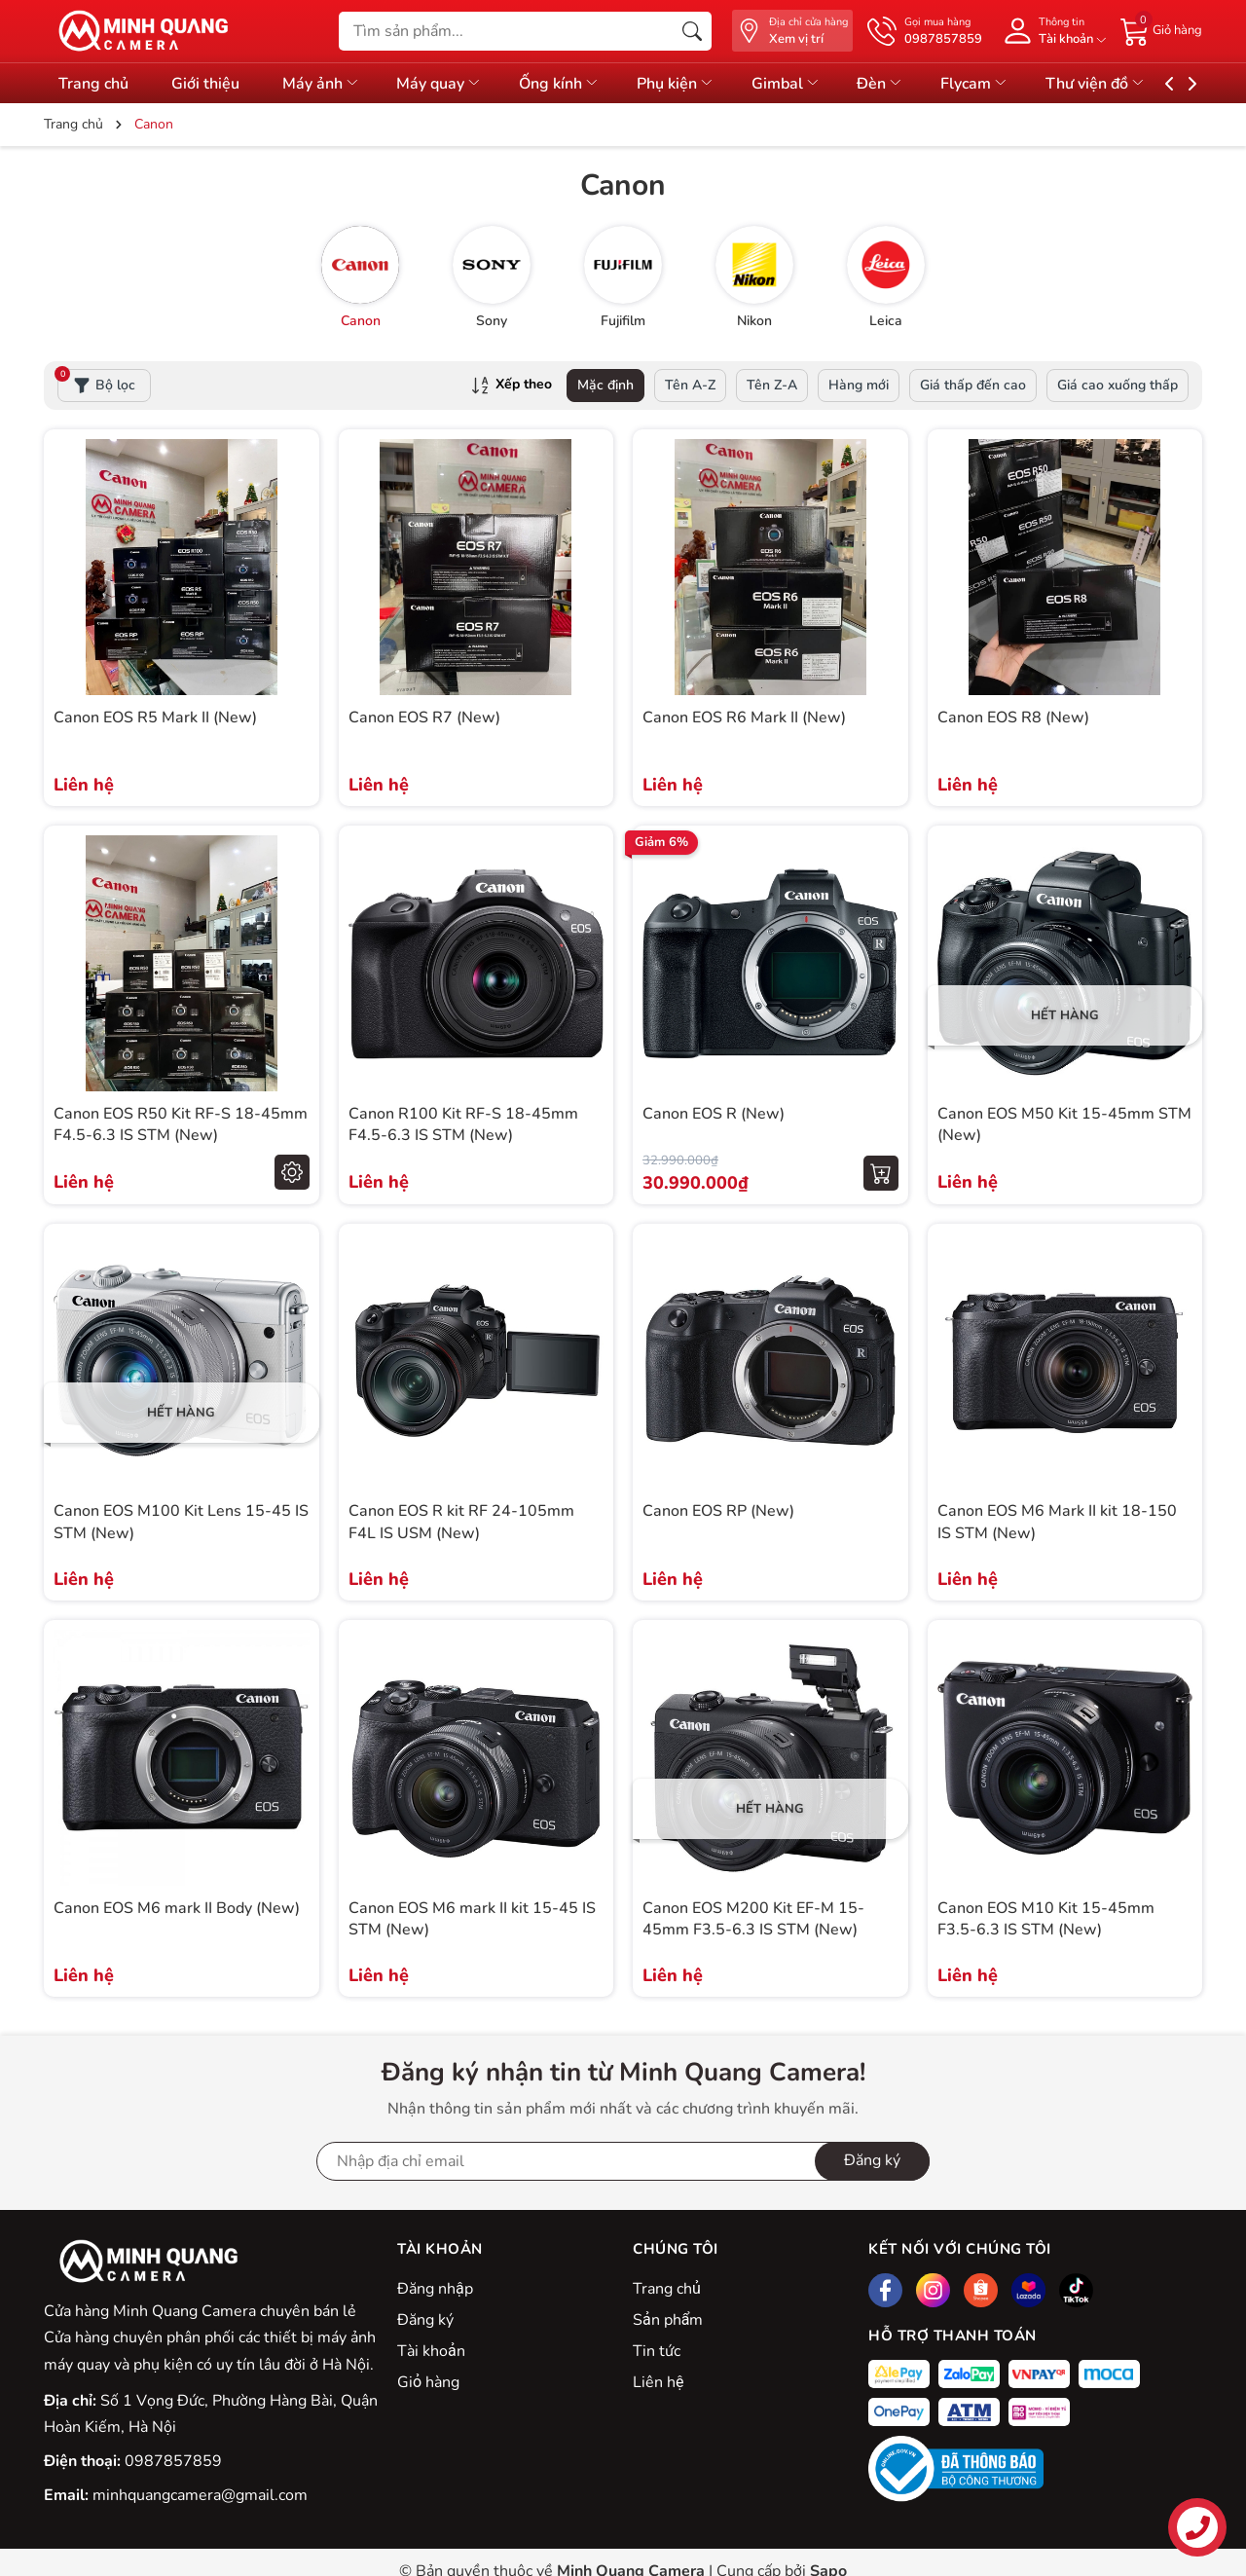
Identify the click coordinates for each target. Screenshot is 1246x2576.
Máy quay (455, 83)
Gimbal (817, 83)
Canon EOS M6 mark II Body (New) (177, 1908)
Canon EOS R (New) (713, 1113)
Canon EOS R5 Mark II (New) (155, 717)
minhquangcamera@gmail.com (200, 2495)
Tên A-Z (690, 385)
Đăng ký (425, 2320)
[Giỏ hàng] (1161, 30)
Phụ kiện (702, 83)
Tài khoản (431, 2351)
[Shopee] (981, 2290)
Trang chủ (667, 2289)
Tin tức (656, 2351)
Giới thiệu (210, 83)
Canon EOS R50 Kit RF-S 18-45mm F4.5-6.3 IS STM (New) (181, 1124)
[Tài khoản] (1051, 31)
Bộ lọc (96, 381)
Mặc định (605, 385)
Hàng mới (858, 385)
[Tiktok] (1076, 2290)
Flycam (1017, 83)
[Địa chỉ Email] (623, 2161)
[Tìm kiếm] (692, 31)
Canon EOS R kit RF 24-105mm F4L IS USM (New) (461, 1521)
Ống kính (580, 83)
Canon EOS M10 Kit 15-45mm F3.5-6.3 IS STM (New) (1045, 1918)
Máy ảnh (331, 83)
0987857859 (173, 2461)
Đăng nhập (435, 2289)
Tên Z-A (772, 385)
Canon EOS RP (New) (718, 1511)
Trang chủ (93, 83)
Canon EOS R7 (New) (424, 717)
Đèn (918, 83)
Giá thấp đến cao (973, 385)
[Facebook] (885, 2290)
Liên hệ (658, 2382)
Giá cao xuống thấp (1117, 385)
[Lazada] (1028, 2290)
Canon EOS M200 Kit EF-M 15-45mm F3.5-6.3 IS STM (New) (753, 1918)
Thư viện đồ (1143, 83)
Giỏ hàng (428, 2382)
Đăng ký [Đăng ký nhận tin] (872, 2160)
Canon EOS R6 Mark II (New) (744, 717)
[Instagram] (933, 2290)
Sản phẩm (668, 2320)
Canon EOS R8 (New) (1013, 717)
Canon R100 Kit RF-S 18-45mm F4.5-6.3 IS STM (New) (463, 1124)
